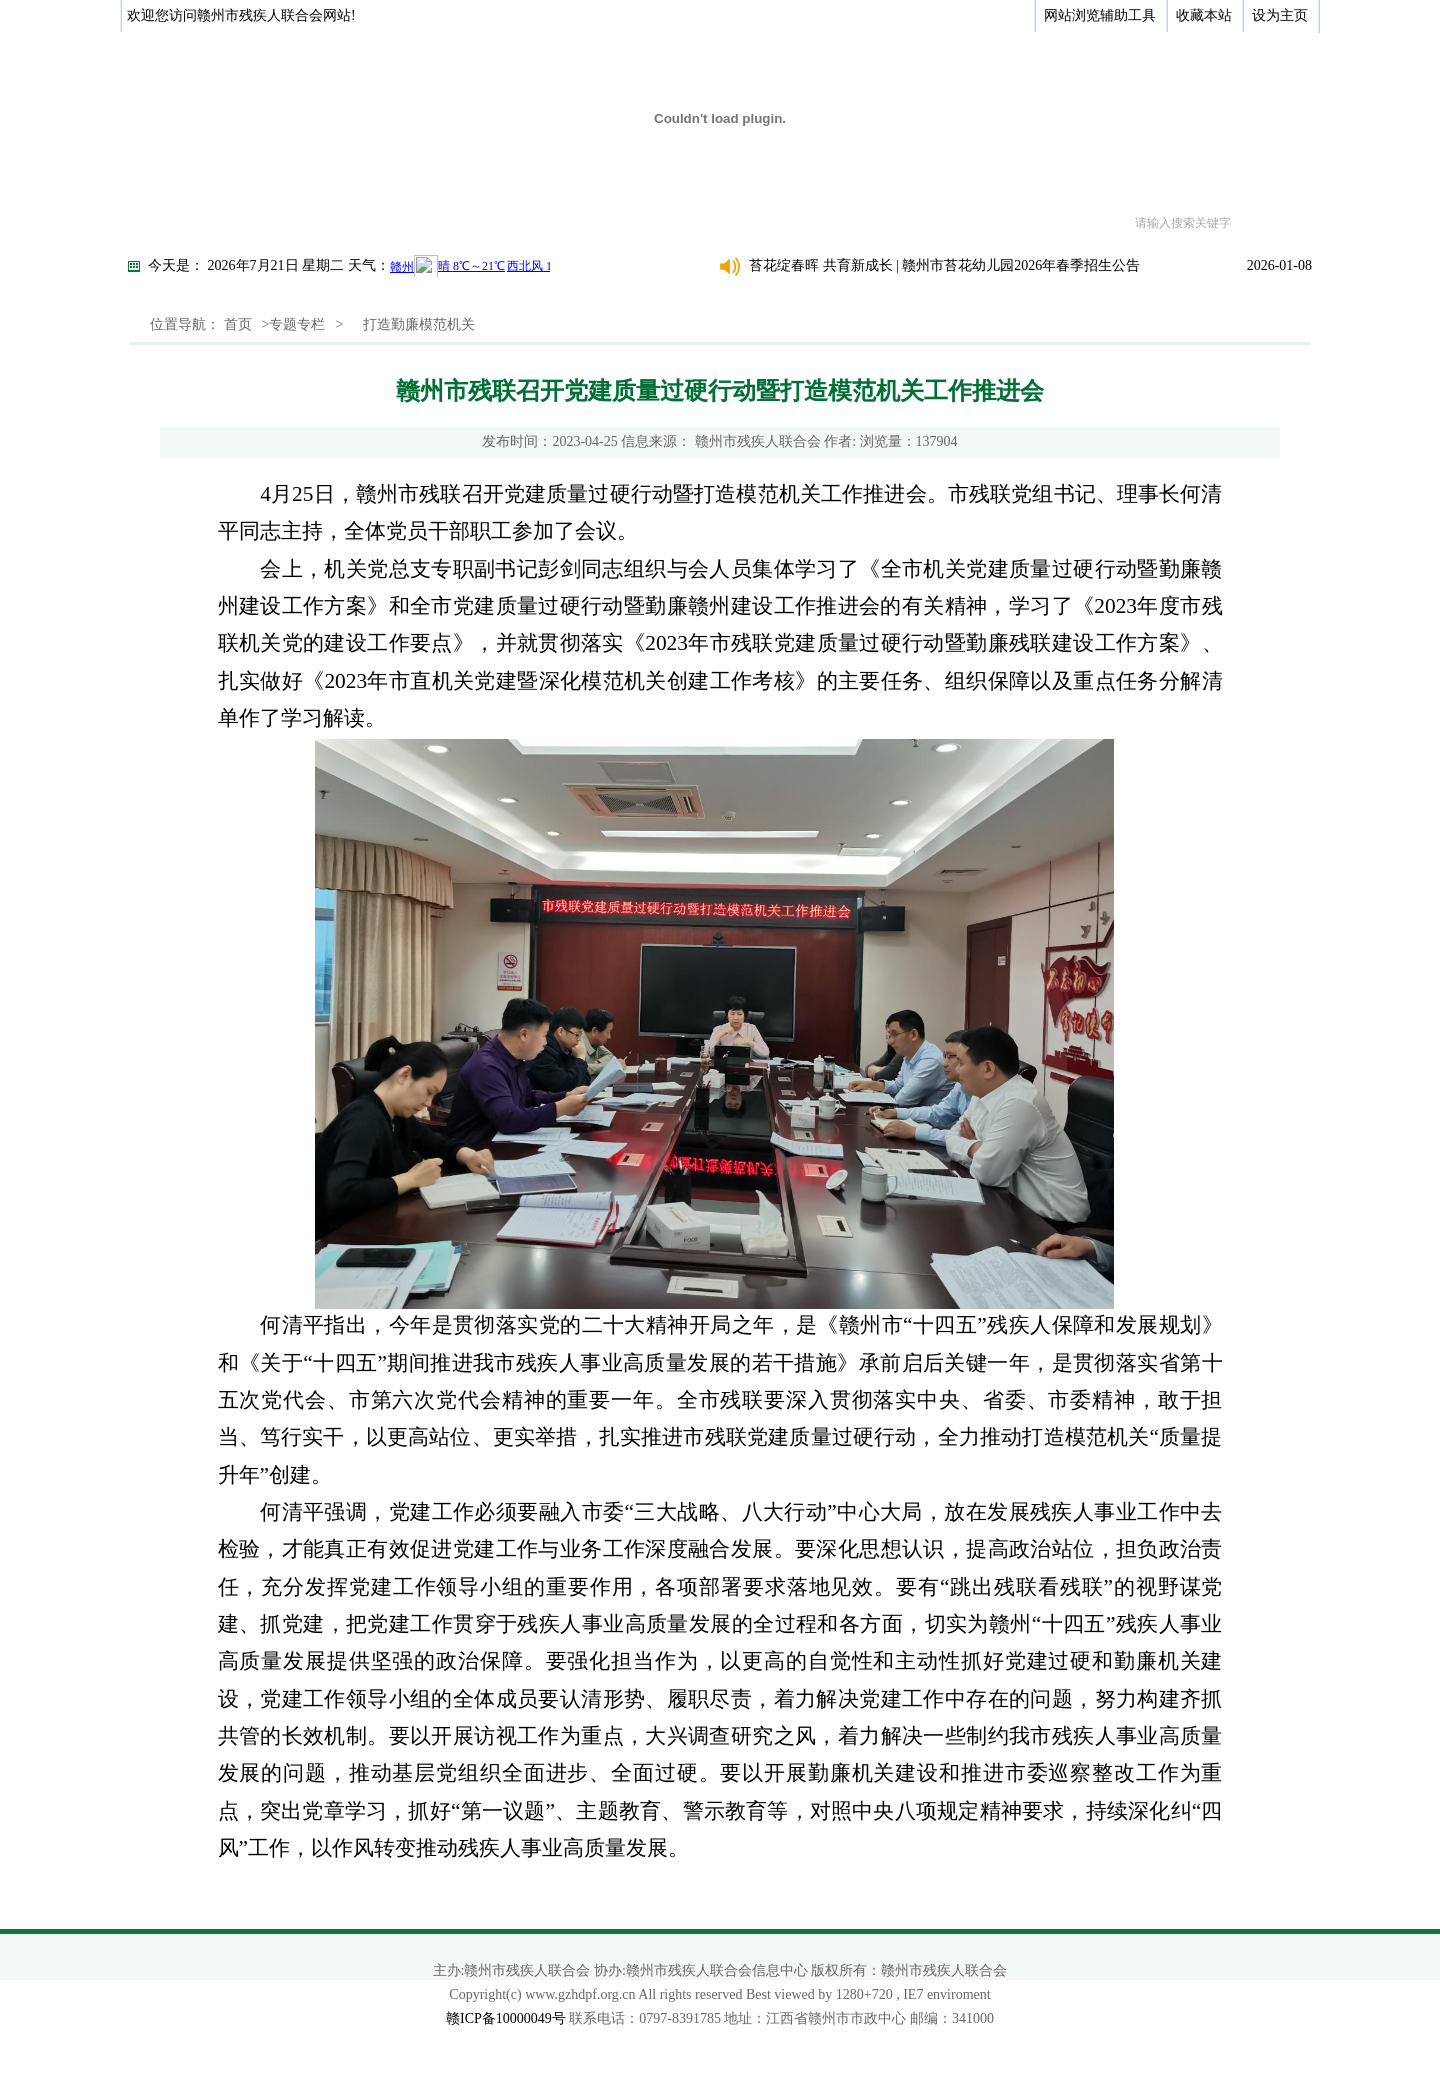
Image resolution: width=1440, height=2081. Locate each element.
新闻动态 (466, 223)
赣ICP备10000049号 (506, 2018)
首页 (169, 223)
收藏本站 (1204, 15)
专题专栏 (898, 223)
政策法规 (574, 223)
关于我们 (250, 223)
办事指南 (682, 223)
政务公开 (358, 223)
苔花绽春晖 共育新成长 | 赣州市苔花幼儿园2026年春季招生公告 (944, 265)
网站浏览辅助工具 (1100, 15)
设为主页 (1280, 15)
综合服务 (790, 223)
